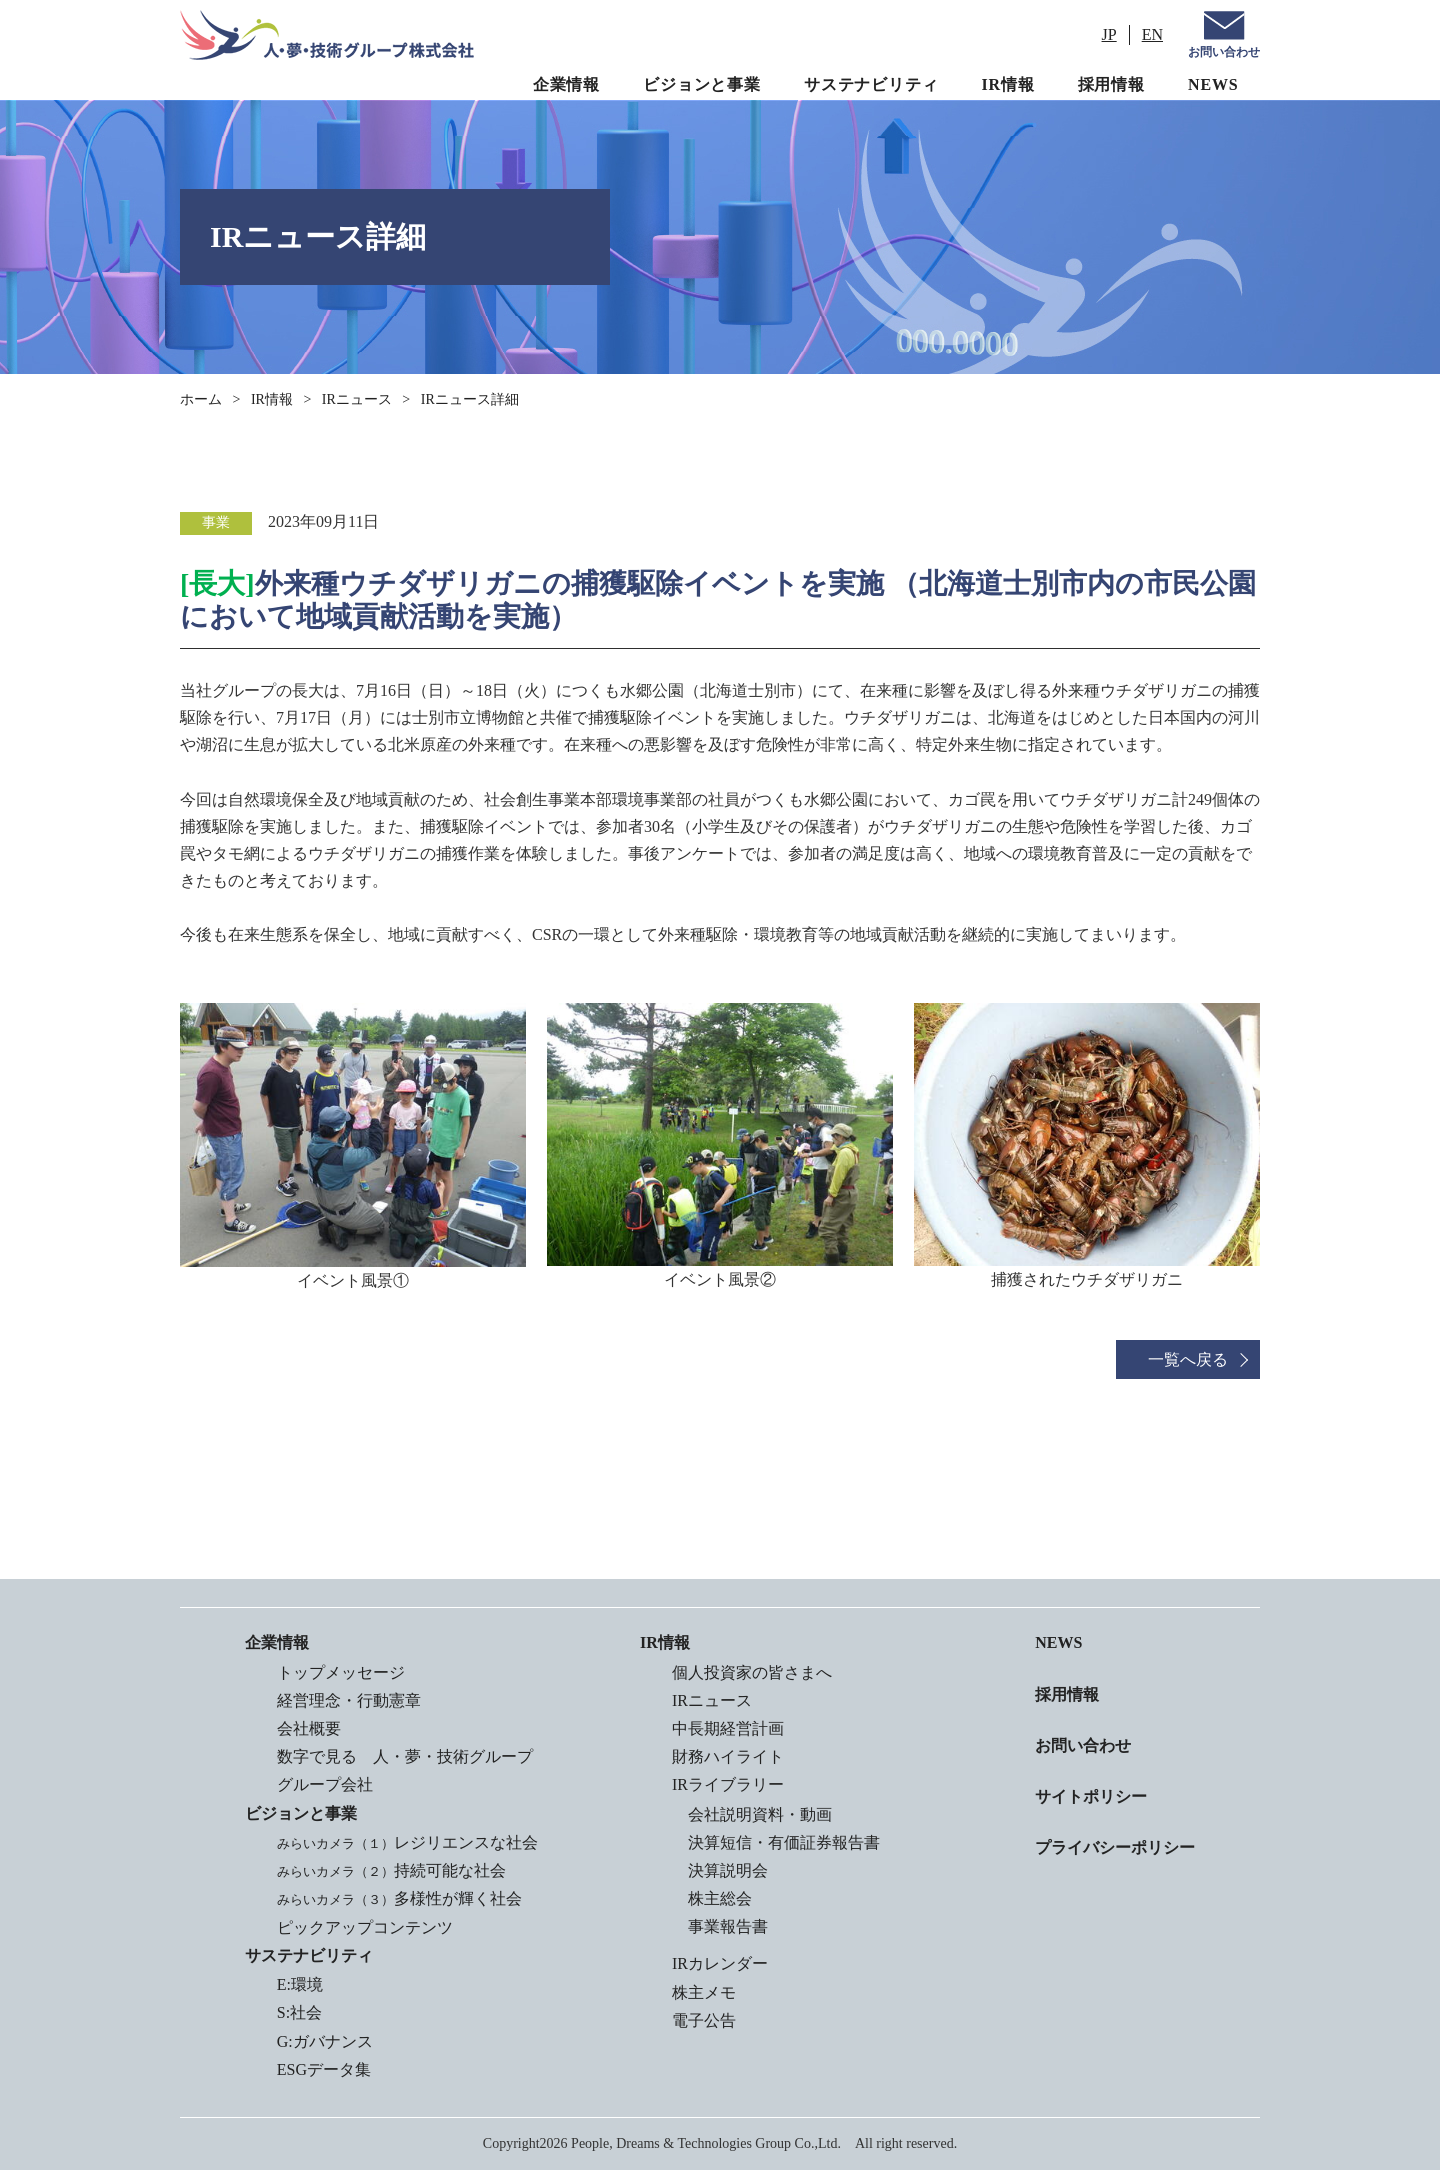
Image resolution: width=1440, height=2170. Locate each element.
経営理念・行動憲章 (349, 1700)
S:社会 (299, 2012)
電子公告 (704, 2020)
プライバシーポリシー (1115, 1847)
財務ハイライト (728, 1756)
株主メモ (704, 1992)
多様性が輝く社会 (399, 1898)
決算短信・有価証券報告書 (784, 1842)
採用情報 (1111, 84)
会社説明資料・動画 (760, 1814)
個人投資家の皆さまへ (752, 1672)
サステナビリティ (871, 84)
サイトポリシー (1091, 1796)
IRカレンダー (720, 1963)
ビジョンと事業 (702, 84)
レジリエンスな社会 (407, 1842)
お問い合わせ (1224, 52)
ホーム (201, 399)
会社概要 (309, 1728)
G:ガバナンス (325, 2041)
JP (1109, 34)
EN (1152, 34)
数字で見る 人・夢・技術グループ (405, 1756)
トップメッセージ (341, 1672)
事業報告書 (728, 1926)
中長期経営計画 (728, 1728)
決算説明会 (728, 1870)
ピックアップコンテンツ (365, 1927)
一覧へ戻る (1188, 1359)
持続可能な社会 (391, 1870)
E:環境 (300, 1984)
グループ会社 (325, 1784)
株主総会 (720, 1898)
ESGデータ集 (324, 2069)
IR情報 (1008, 84)
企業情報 (566, 84)
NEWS (1213, 84)
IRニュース (357, 399)
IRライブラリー (728, 1784)
